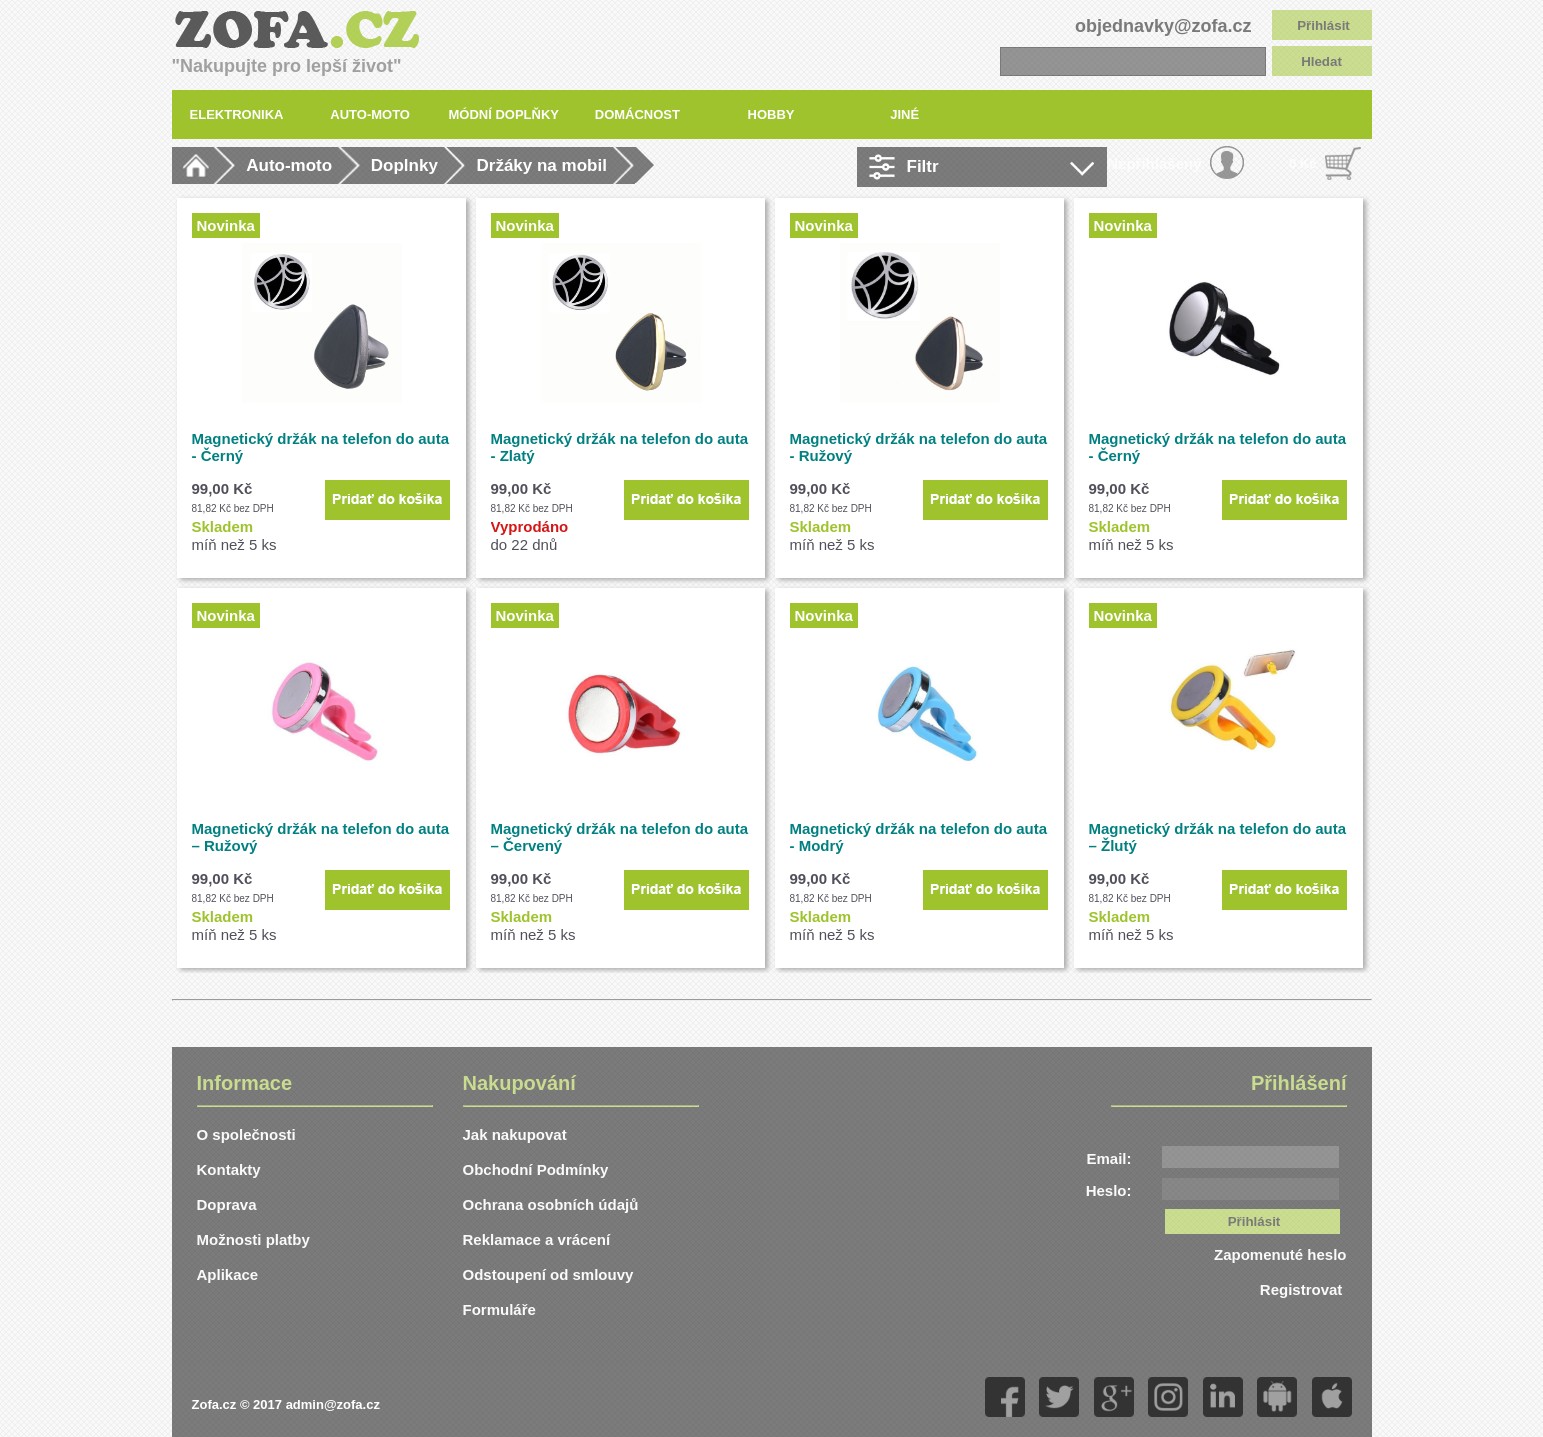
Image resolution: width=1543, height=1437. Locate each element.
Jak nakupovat (515, 1134)
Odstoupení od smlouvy (548, 1274)
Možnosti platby (253, 1239)
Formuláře (499, 1309)
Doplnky (404, 165)
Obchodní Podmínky (536, 1169)
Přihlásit (1323, 25)
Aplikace (228, 1274)
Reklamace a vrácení (537, 1239)
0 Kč (1302, 163)
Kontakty (229, 1169)
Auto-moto (289, 165)
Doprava (227, 1204)
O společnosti (246, 1134)
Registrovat (1303, 1289)
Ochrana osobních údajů (551, 1204)
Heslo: (1109, 1190)
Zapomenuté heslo (1280, 1254)
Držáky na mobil (541, 165)
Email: (1108, 1158)
